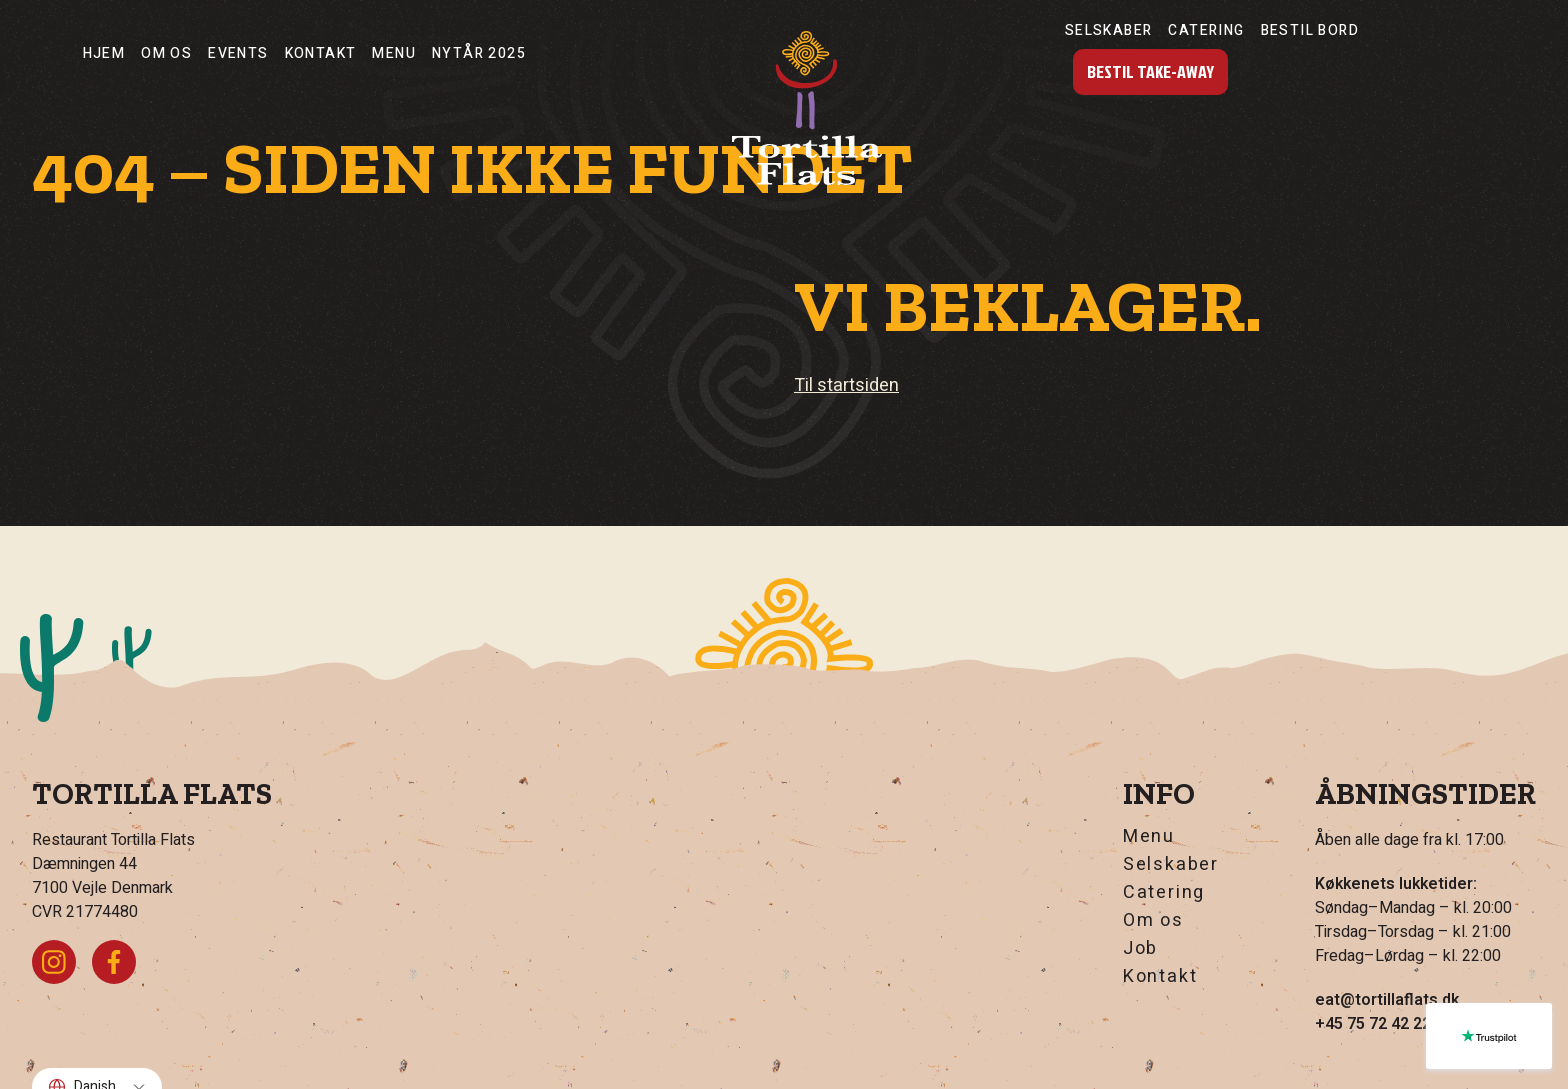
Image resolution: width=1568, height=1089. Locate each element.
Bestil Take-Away (1150, 71)
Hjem (104, 53)
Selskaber (1109, 30)
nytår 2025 (479, 53)
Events (238, 53)
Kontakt (321, 53)
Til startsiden (846, 385)
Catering (1206, 30)
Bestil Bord (1310, 30)
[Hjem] (807, 108)
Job (1140, 949)
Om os (166, 53)
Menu (394, 53)
